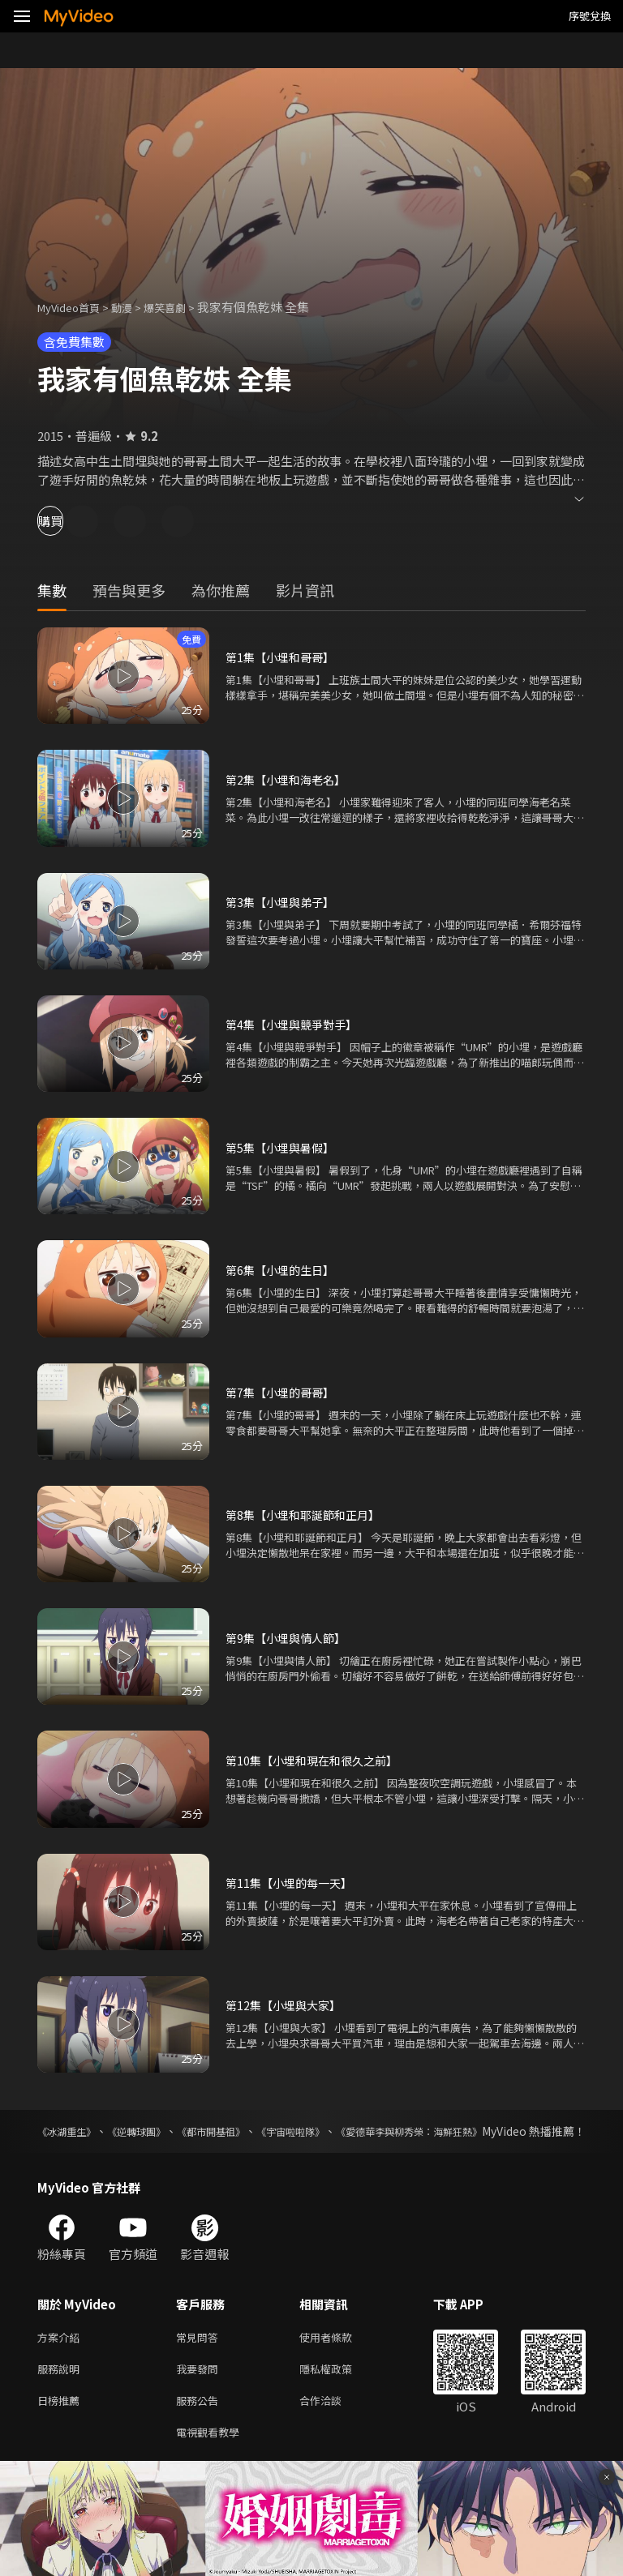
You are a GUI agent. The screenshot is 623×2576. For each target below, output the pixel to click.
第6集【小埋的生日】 (284, 1269)
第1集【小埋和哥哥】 (284, 656)
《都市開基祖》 (254, 2131)
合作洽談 (333, 2423)
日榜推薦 (61, 2423)
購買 (70, 520)
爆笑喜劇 (182, 306)
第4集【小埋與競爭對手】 (296, 1024)
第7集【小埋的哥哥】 (284, 1392)
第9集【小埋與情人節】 (290, 1637)
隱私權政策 (339, 2389)
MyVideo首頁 (74, 306)
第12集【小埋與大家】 (287, 2004)
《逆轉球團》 (161, 2131)
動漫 (134, 306)
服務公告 (200, 2423)
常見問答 (200, 2355)
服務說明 (61, 2389)
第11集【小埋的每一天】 (293, 1882)
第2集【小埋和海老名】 (290, 779)
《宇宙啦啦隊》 (355, 2131)
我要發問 (200, 2389)
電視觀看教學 (212, 2457)
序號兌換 (590, 16)
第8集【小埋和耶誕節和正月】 (308, 1514)
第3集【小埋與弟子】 (284, 901)
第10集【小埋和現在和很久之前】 (317, 1760)
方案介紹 (61, 2355)
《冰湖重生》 (71, 2131)
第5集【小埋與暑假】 (284, 1147)
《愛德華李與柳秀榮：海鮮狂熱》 (500, 2131)
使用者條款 (339, 2355)
